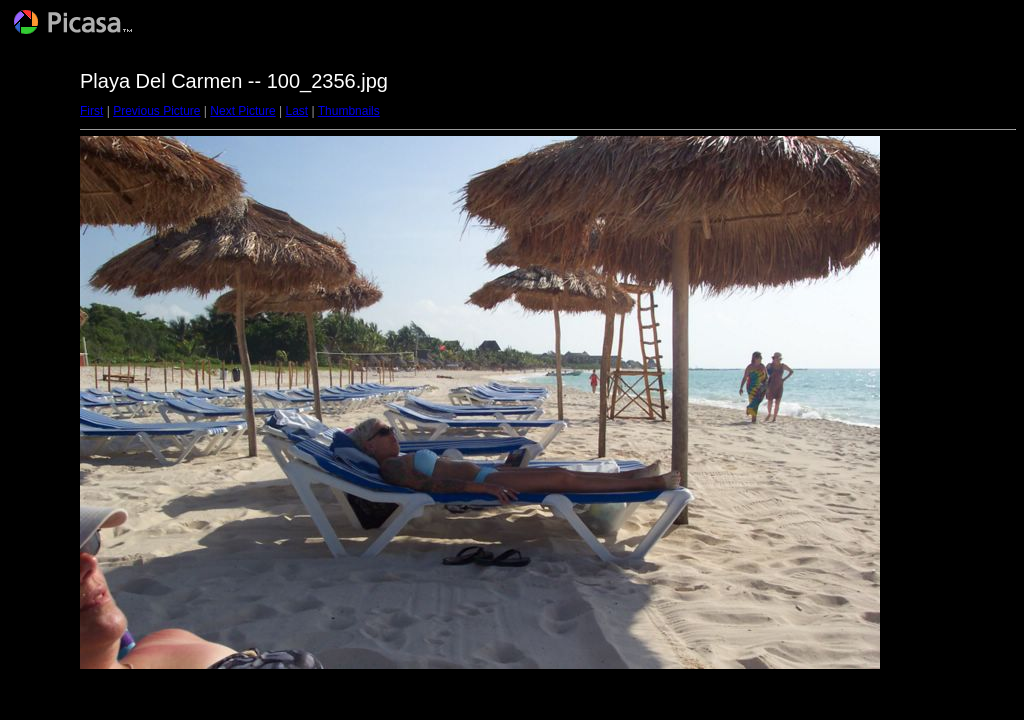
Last (296, 111)
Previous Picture (156, 111)
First (91, 111)
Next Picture (242, 111)
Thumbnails (349, 111)
